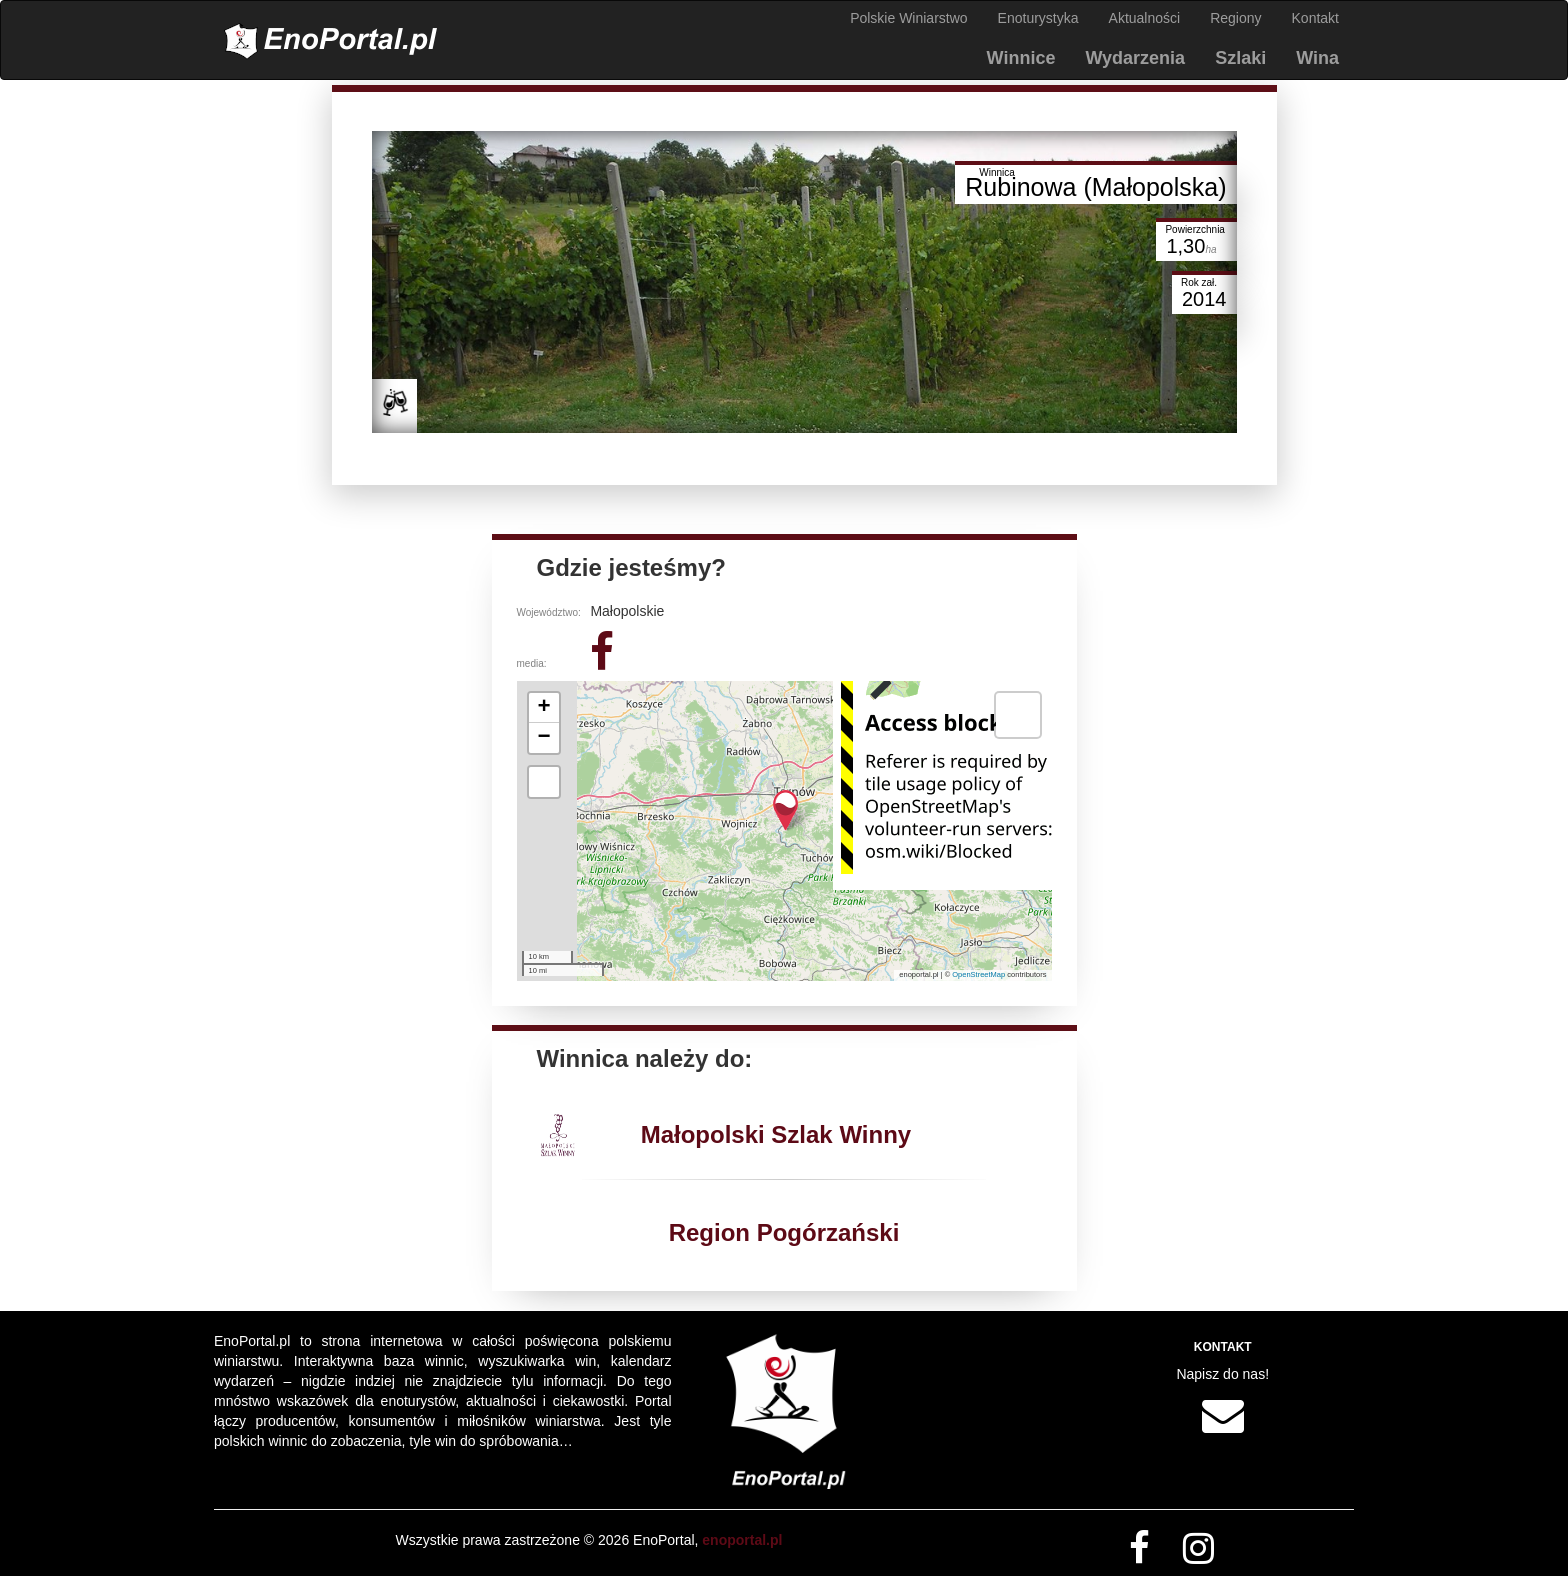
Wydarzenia (1135, 58)
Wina (1317, 58)
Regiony (1235, 18)
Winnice (1021, 58)
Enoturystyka (1038, 18)
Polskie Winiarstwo (908, 18)
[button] (785, 810)
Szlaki (1240, 58)
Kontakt (1315, 18)
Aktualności (1145, 18)
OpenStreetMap (978, 974)
